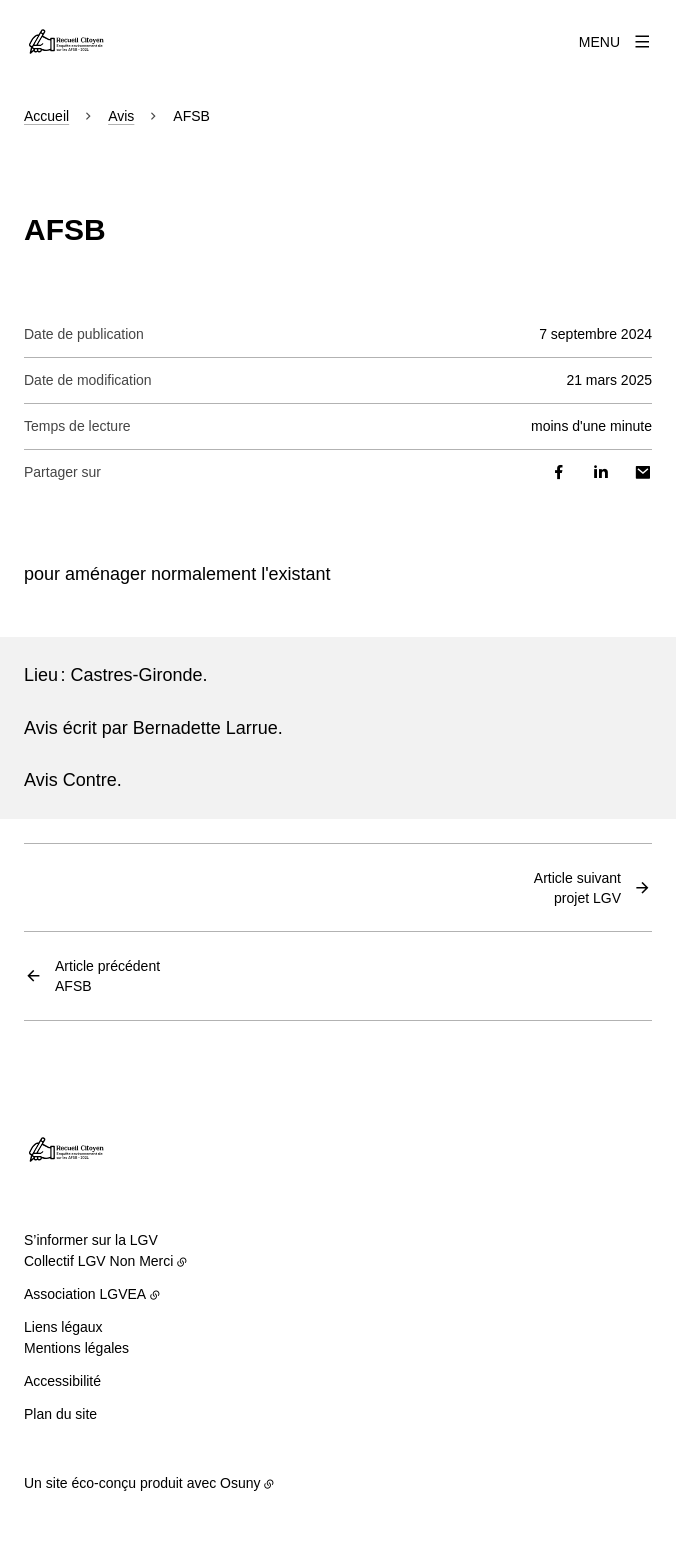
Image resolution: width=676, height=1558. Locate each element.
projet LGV (577, 887)
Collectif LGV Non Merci (98, 1261)
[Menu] (615, 42)
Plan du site (60, 1414)
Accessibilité (62, 1381)
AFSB (107, 975)
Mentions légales (76, 1348)
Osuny (240, 1483)
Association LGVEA (85, 1294)
